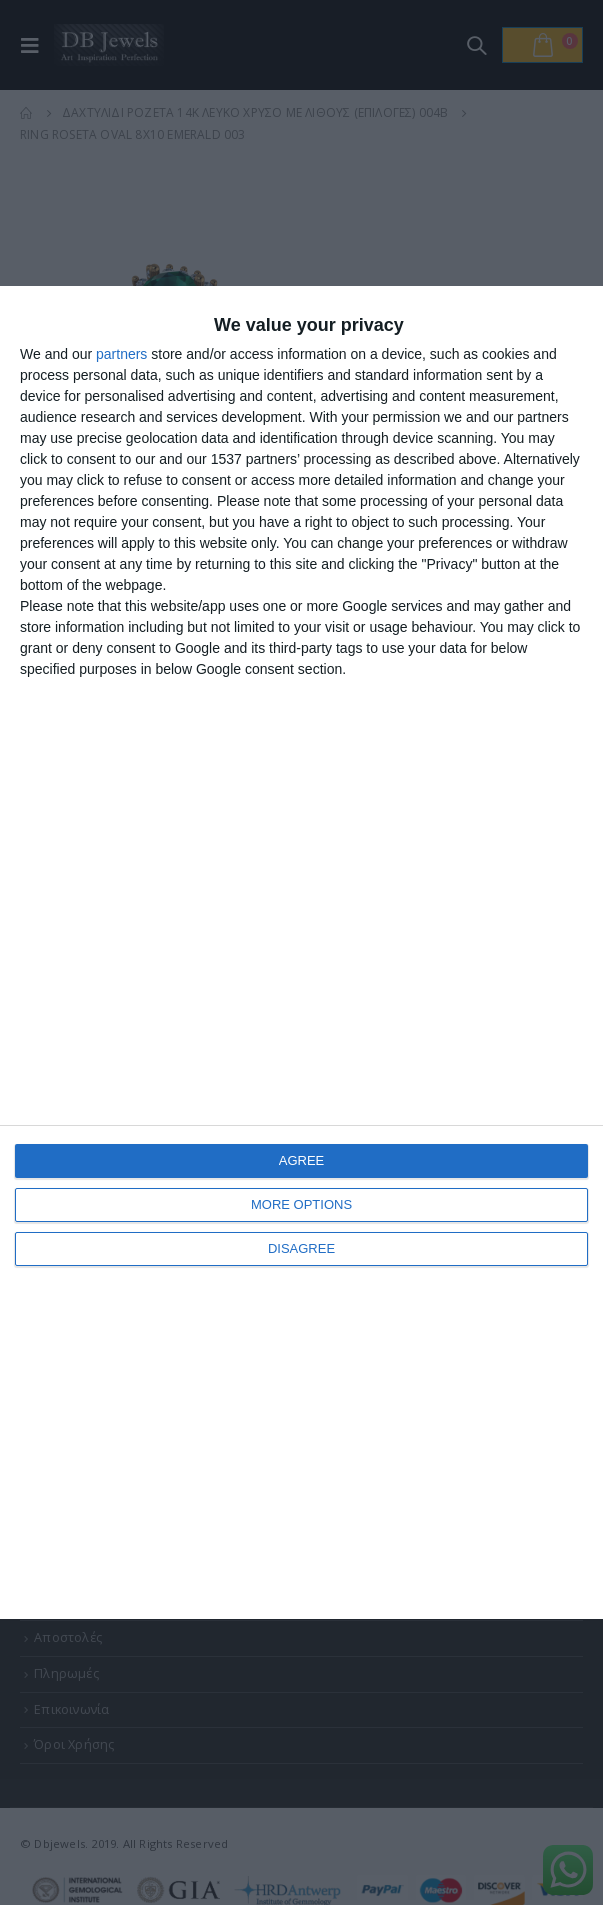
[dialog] (301, 953)
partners (121, 354)
